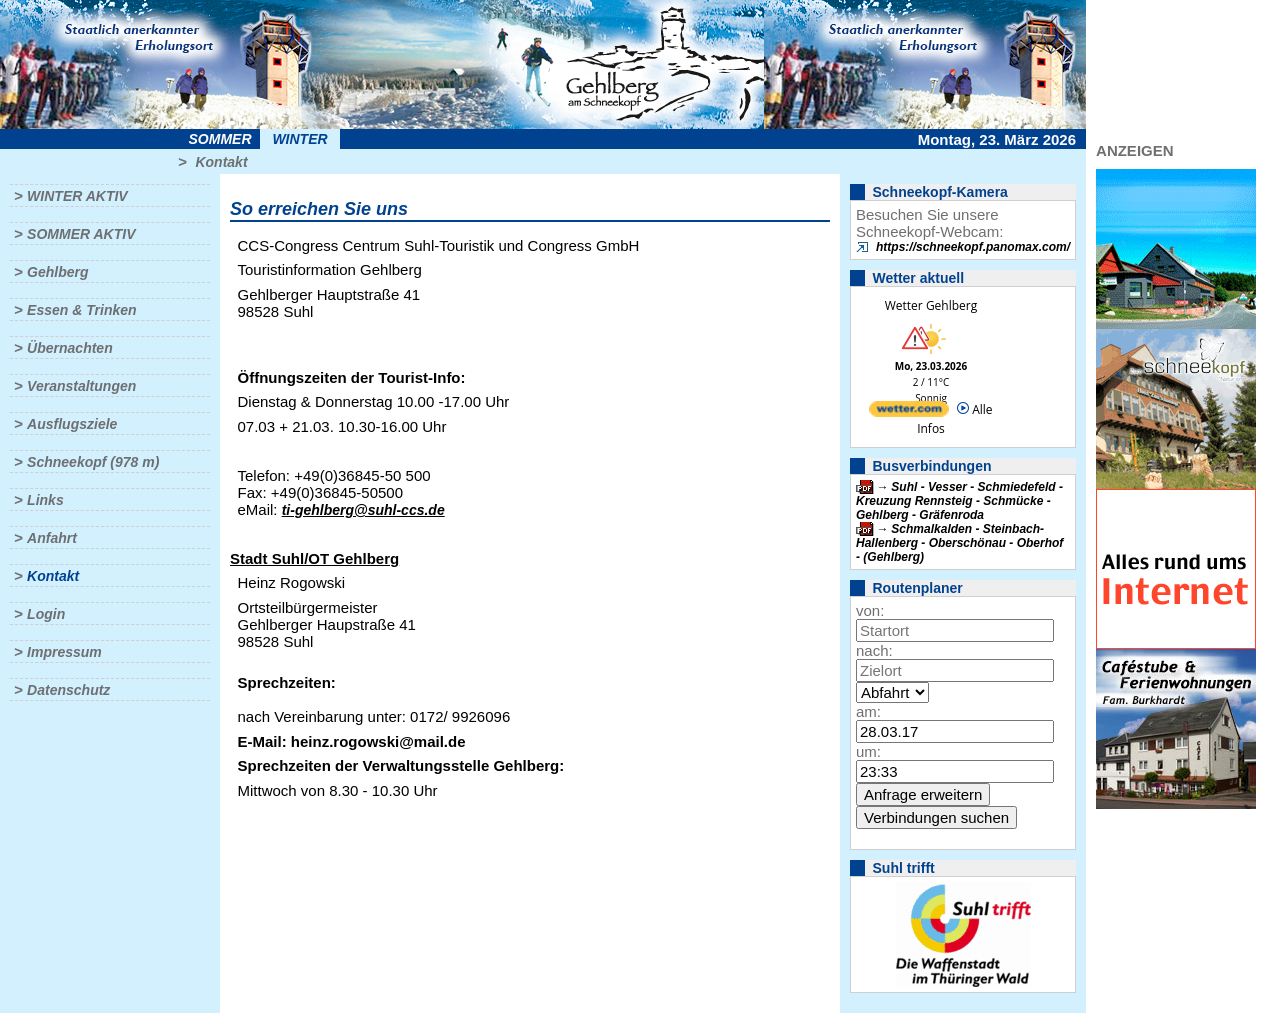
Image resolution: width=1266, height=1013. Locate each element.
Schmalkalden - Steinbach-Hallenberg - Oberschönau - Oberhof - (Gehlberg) (959, 543)
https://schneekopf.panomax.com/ (973, 247)
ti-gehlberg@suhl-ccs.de (363, 510)
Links (45, 500)
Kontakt (221, 162)
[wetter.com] (909, 412)
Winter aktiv (77, 196)
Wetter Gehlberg (931, 305)
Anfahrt (52, 538)
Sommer (220, 139)
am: (868, 711)
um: (868, 751)
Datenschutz (68, 690)
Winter (299, 139)
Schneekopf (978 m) (93, 462)
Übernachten (70, 348)
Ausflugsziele (72, 424)
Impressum (64, 652)
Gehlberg (57, 272)
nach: (874, 650)
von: (870, 610)
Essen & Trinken (81, 310)
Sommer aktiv (81, 234)
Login (46, 614)
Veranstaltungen (81, 386)
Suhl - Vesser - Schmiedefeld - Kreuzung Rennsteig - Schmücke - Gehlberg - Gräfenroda (959, 501)
